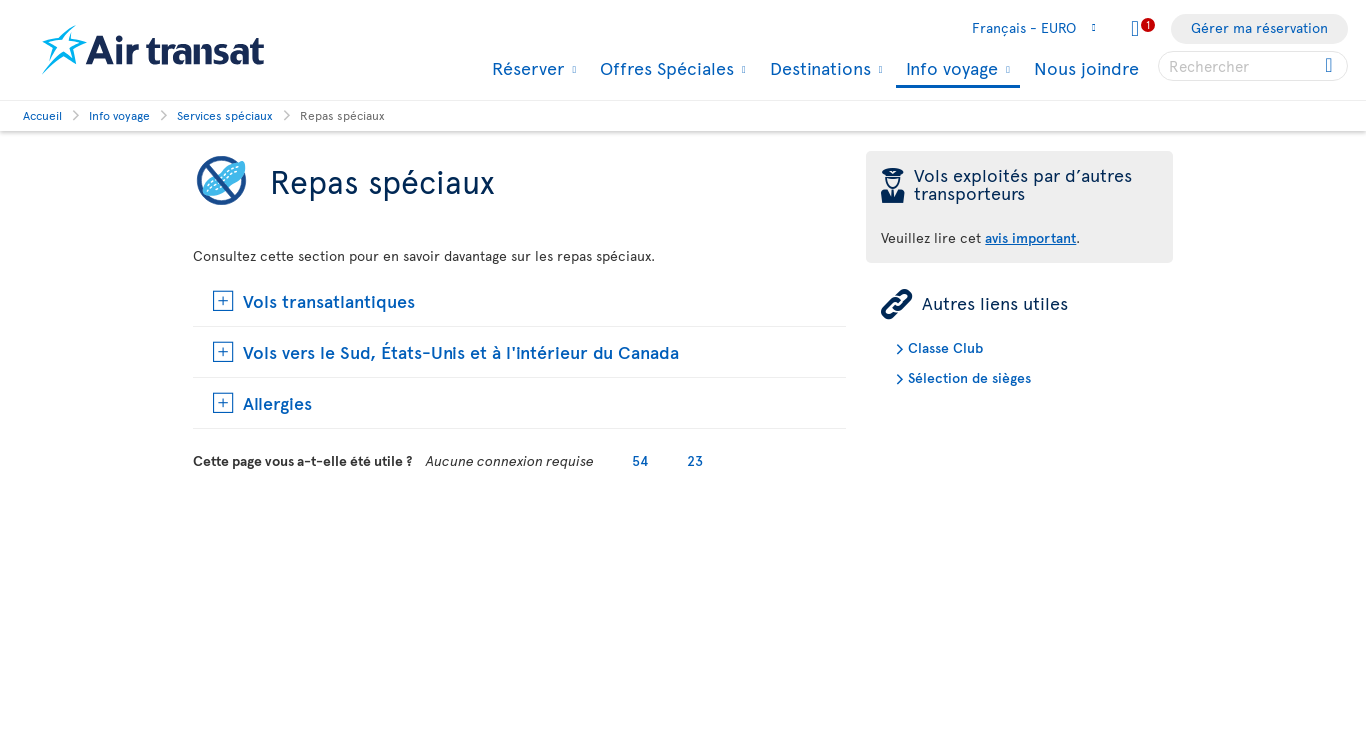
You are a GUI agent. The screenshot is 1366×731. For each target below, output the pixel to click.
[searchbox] (1253, 66)
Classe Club (945, 347)
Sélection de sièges (969, 377)
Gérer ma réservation (1259, 27)
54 (640, 460)
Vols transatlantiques (329, 300)
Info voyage (949, 69)
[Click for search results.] (1330, 66)
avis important (1030, 237)
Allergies (277, 402)
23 (695, 460)
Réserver (525, 68)
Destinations (818, 68)
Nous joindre (1086, 67)
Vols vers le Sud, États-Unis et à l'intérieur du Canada (461, 351)
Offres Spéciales (664, 68)
